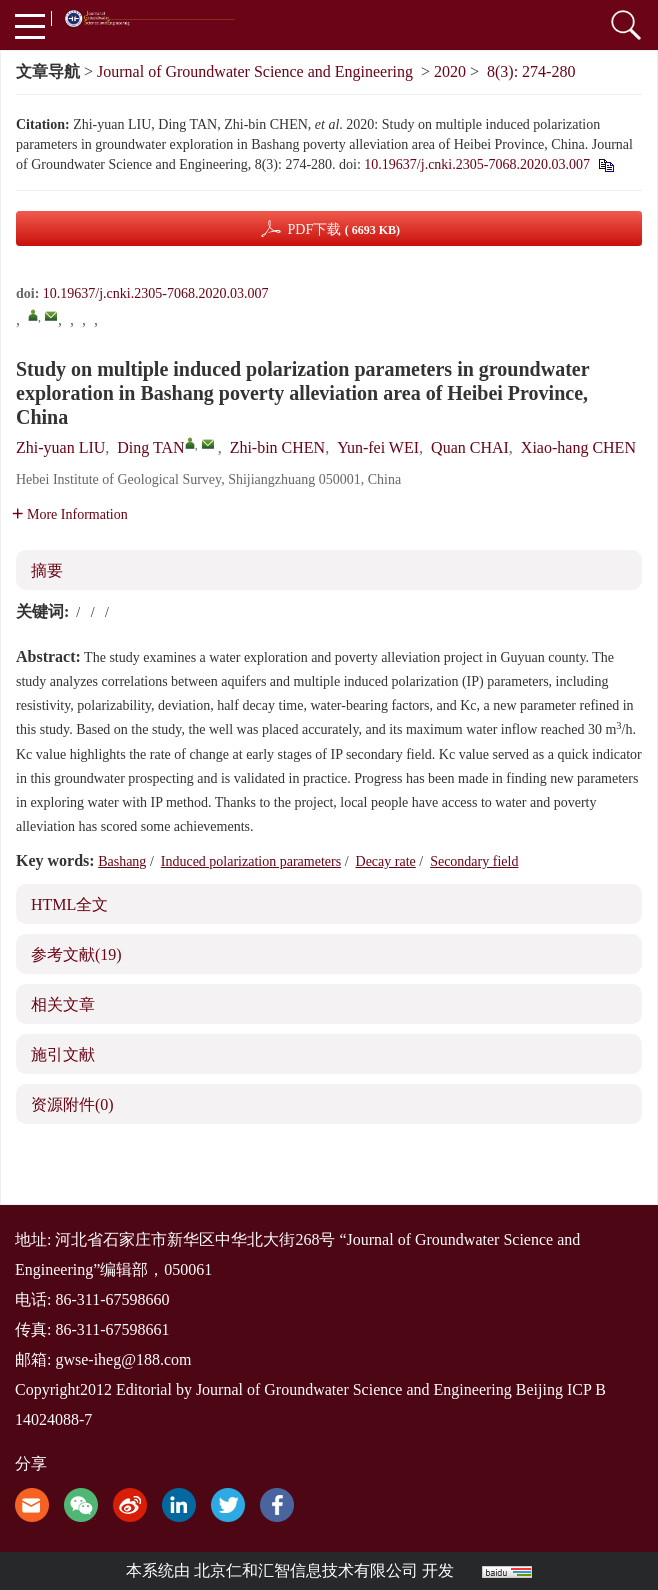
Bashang (122, 861)
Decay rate (386, 861)
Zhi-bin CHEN (278, 447)
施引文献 (63, 1054)
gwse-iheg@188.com (123, 1359)
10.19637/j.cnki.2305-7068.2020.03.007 (477, 164)
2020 (450, 71)
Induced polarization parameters (251, 861)
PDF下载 (343, 229)
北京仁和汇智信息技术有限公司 (306, 1570)
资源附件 (72, 1104)
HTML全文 (69, 904)
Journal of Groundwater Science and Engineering (255, 71)
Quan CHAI (470, 447)
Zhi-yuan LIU (60, 447)
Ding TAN (150, 447)
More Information (70, 514)
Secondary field (474, 861)
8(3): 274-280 (531, 71)
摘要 (47, 570)
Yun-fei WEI (378, 447)
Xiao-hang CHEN (578, 447)
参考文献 (76, 954)
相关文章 (63, 1004)
